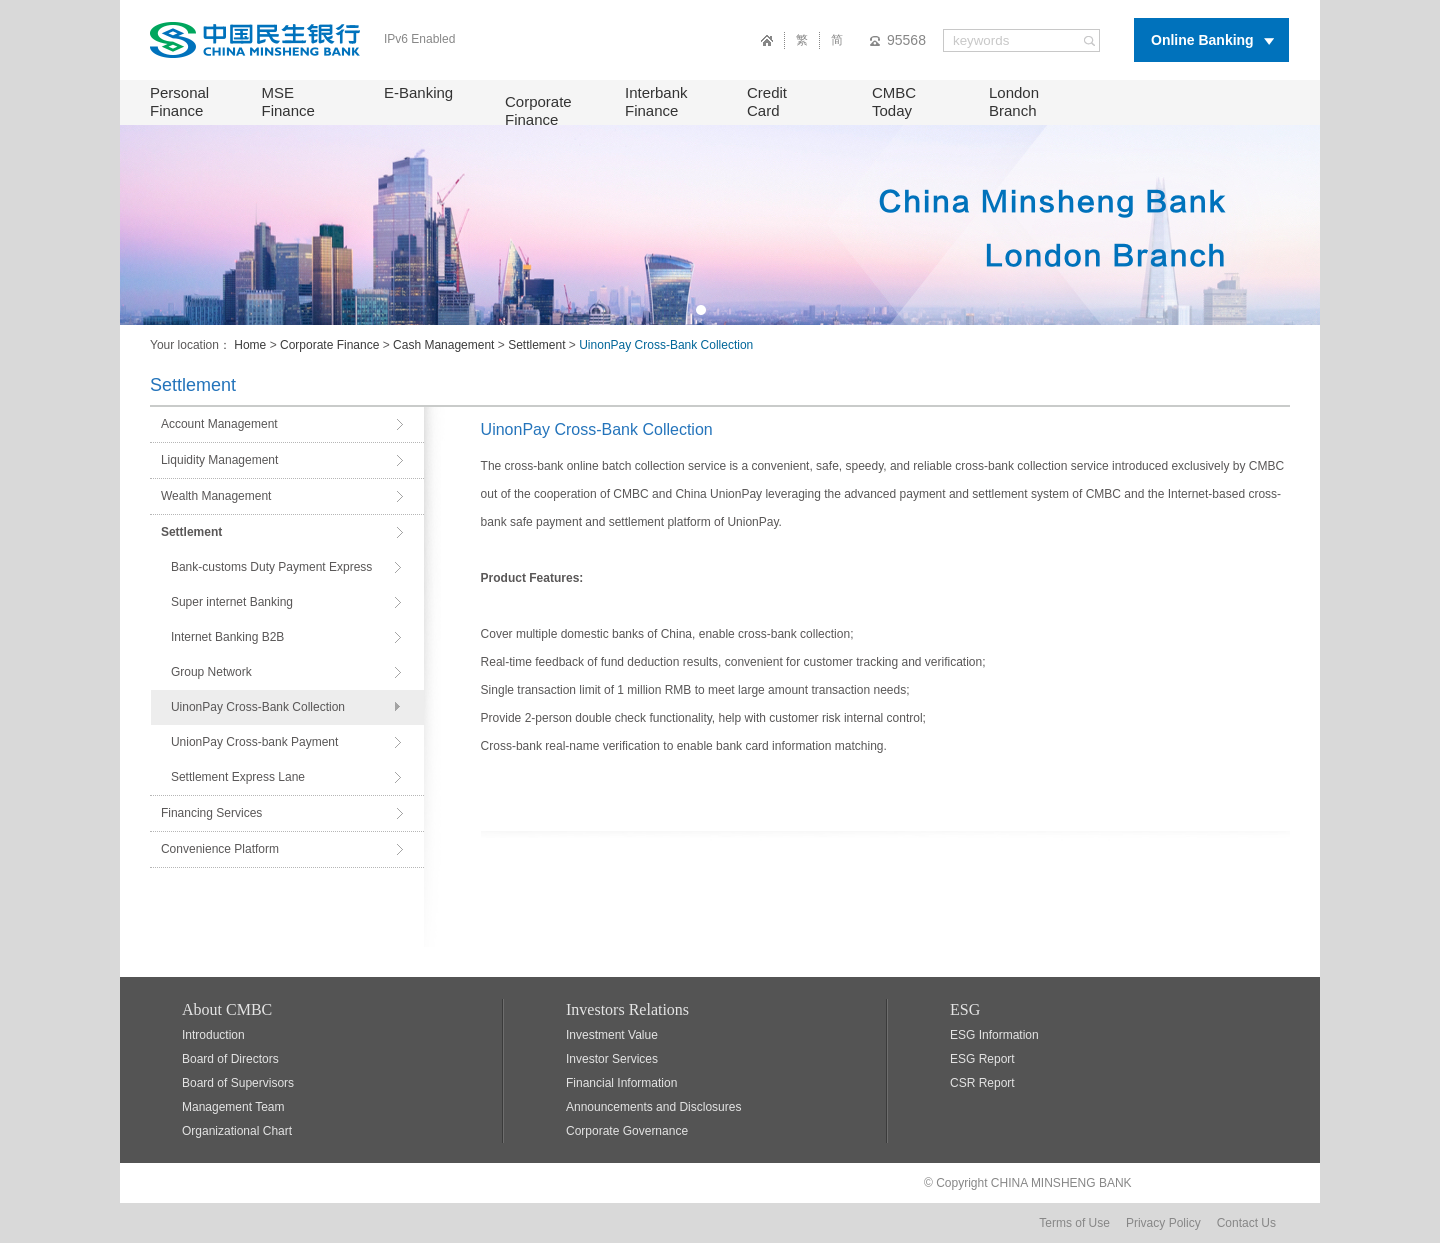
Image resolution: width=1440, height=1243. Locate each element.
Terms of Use (1074, 1223)
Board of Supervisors (238, 1083)
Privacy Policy (1163, 1223)
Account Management (219, 424)
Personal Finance (179, 101)
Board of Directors (230, 1059)
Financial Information (621, 1083)
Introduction (213, 1035)
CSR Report (982, 1083)
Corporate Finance (538, 110)
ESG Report (982, 1059)
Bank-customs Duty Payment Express (271, 567)
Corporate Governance (627, 1131)
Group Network (211, 672)
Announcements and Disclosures (653, 1107)
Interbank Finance (656, 101)
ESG (965, 1009)
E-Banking (418, 92)
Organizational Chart (237, 1131)
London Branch (1014, 101)
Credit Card (767, 101)
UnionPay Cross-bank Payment (254, 742)
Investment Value (612, 1035)
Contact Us (1246, 1223)
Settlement (536, 345)
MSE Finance (288, 101)
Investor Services (612, 1059)
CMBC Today (894, 101)
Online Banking (1202, 40)
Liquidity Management (219, 460)
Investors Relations (627, 1009)
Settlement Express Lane (238, 777)
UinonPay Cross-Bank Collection (258, 707)
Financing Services (211, 813)
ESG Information (994, 1035)
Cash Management (443, 345)
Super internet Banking (232, 602)
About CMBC (227, 1009)
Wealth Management (216, 496)
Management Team (233, 1107)
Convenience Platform (220, 849)
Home (250, 345)
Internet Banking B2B (227, 637)
